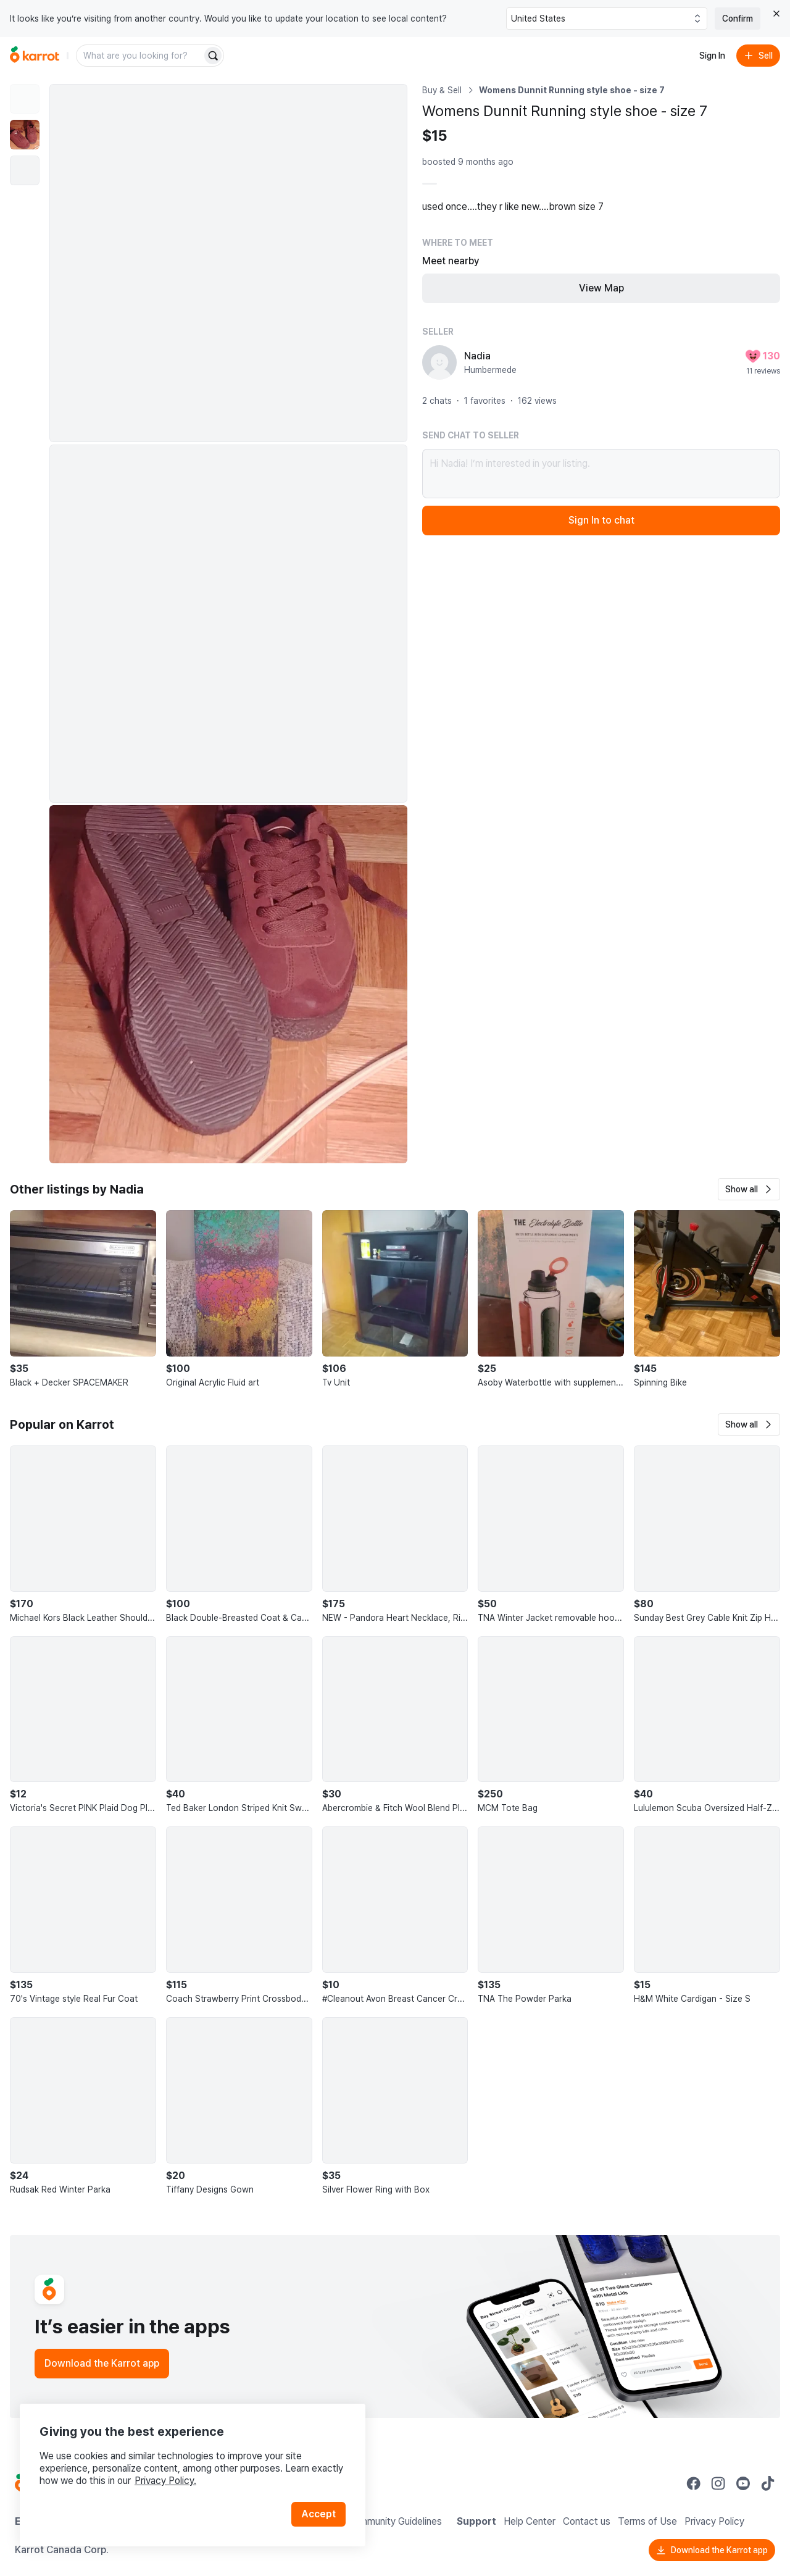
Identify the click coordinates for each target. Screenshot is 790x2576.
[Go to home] (34, 55)
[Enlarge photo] (228, 263)
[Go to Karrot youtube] (743, 2483)
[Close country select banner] (776, 13)
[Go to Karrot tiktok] (767, 2483)
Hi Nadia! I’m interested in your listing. (601, 473)
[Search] (213, 55)
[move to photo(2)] (25, 134)
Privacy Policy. (165, 2480)
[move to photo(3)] (25, 170)
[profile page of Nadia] (439, 362)
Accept (318, 2514)
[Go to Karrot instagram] (718, 2483)
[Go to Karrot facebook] (693, 2483)
